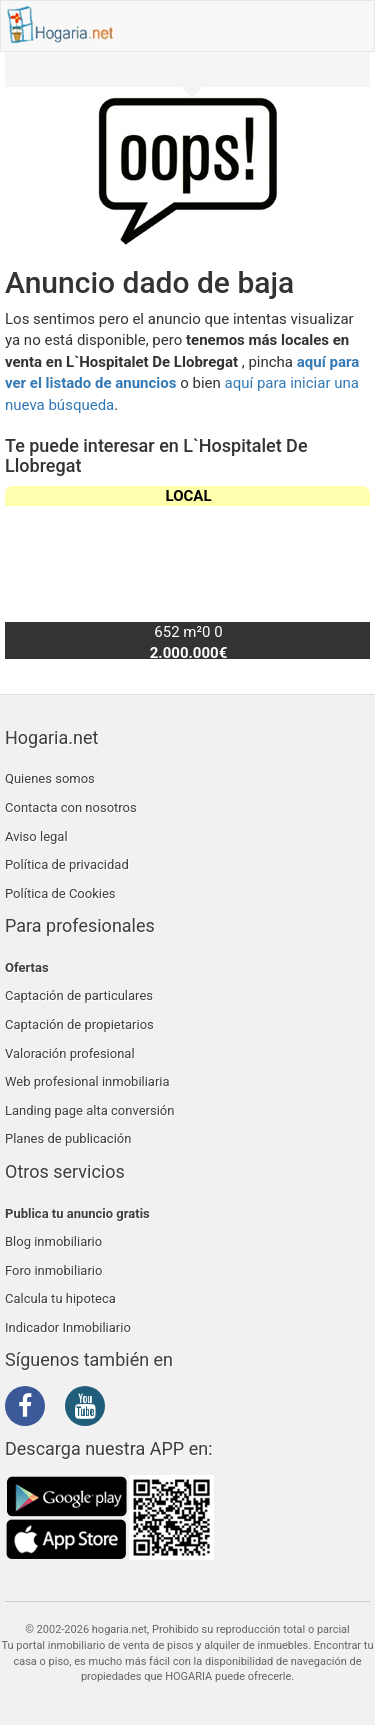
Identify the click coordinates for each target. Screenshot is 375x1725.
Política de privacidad (67, 864)
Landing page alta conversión (89, 1110)
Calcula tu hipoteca (60, 1298)
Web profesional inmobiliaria (87, 1081)
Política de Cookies (60, 893)
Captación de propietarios (79, 1024)
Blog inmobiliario (53, 1241)
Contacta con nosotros (71, 807)
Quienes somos (50, 778)
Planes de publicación (68, 1138)
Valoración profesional (70, 1053)
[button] (346, 572)
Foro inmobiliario (53, 1270)
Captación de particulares (79, 995)
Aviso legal (36, 836)
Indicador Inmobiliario (68, 1327)
